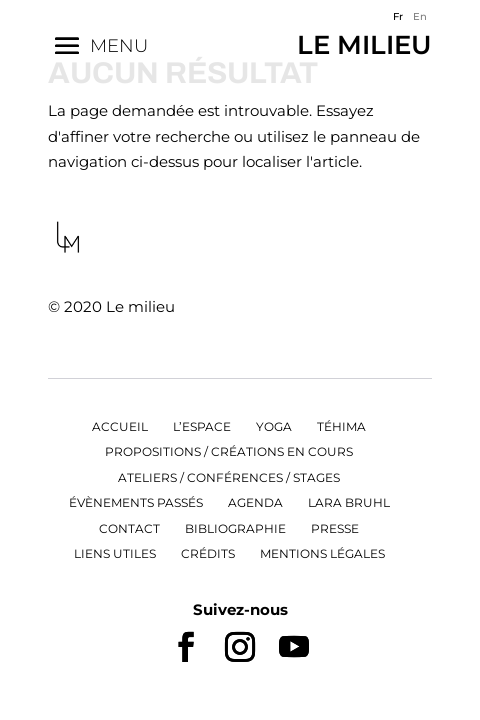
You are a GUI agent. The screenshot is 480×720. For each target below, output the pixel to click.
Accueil (120, 426)
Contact (129, 528)
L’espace (202, 426)
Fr (398, 16)
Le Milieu (364, 45)
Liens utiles (115, 553)
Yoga (274, 426)
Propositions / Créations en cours (229, 451)
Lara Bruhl (349, 502)
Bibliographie (235, 528)
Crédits (208, 553)
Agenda (255, 502)
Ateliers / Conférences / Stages (229, 477)
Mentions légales (322, 553)
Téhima (341, 426)
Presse (335, 528)
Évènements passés (136, 502)
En (420, 16)
